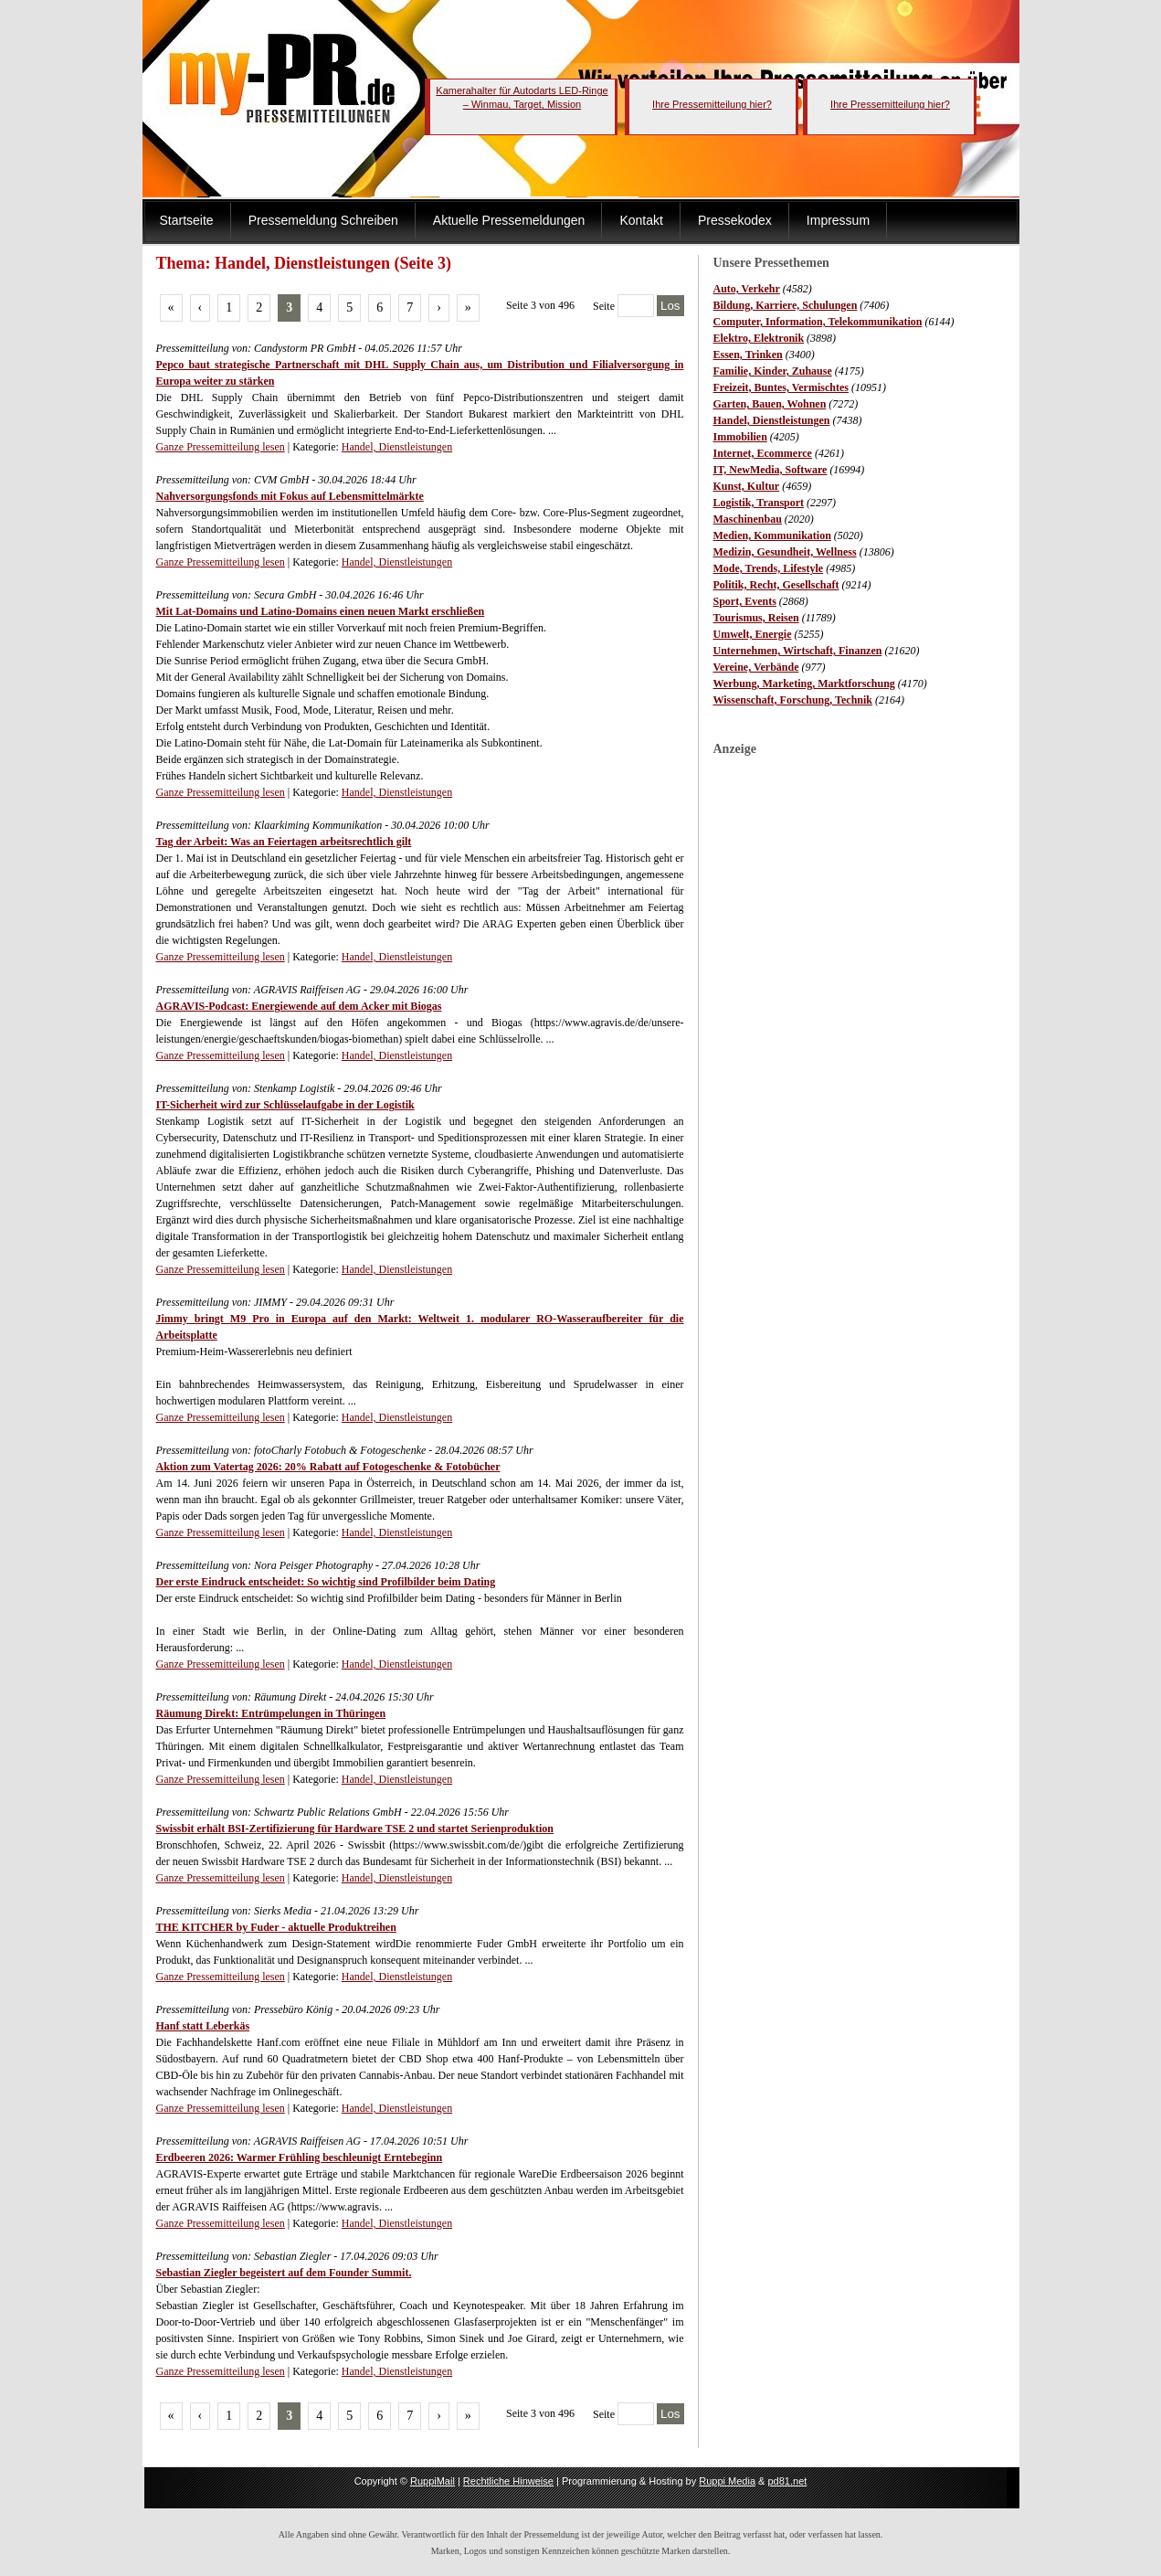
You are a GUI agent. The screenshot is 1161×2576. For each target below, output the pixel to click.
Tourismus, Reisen (756, 617)
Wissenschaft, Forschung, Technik (793, 700)
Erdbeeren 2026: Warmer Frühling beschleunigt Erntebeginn (299, 2157)
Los (670, 306)
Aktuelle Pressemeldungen (509, 220)
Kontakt (640, 220)
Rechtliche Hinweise (508, 2480)
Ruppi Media (727, 2480)
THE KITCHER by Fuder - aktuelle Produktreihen (276, 1927)
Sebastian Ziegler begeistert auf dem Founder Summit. (284, 2272)
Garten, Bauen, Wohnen (770, 404)
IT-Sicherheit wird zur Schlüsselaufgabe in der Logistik (285, 1104)
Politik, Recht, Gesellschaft (776, 584)
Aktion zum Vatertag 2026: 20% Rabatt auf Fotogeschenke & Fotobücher (328, 1466)
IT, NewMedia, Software (770, 469)
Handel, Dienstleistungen (771, 420)
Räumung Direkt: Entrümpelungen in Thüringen (271, 1713)
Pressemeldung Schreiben (323, 220)
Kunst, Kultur (746, 486)
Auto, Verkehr (746, 288)
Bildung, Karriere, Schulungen (785, 305)
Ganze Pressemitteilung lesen (220, 446)
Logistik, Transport (759, 502)
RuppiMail (432, 2480)
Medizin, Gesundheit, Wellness (785, 552)
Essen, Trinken (748, 354)
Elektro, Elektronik (759, 338)
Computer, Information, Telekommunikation (818, 321)
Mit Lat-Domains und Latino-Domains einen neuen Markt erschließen (320, 611)
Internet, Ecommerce (762, 453)
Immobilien (740, 436)
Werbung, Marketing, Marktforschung (804, 683)
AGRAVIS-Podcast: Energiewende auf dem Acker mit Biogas (299, 1006)
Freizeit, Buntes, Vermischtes (781, 387)
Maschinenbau (747, 519)
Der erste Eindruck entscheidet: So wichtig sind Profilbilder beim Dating (326, 1581)
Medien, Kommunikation (772, 535)
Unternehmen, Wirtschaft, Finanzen (797, 650)
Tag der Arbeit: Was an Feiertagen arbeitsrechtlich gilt (284, 841)
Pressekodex (735, 220)
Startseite (187, 220)
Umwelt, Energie (752, 634)
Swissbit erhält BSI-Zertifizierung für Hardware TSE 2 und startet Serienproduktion (355, 1828)
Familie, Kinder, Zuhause (772, 371)
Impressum (838, 220)
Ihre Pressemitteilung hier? (712, 104)
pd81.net (787, 2480)
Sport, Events (744, 601)
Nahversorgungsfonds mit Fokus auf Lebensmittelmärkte (290, 496)
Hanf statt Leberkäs (203, 2025)
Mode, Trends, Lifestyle (768, 568)
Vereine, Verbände (756, 667)
